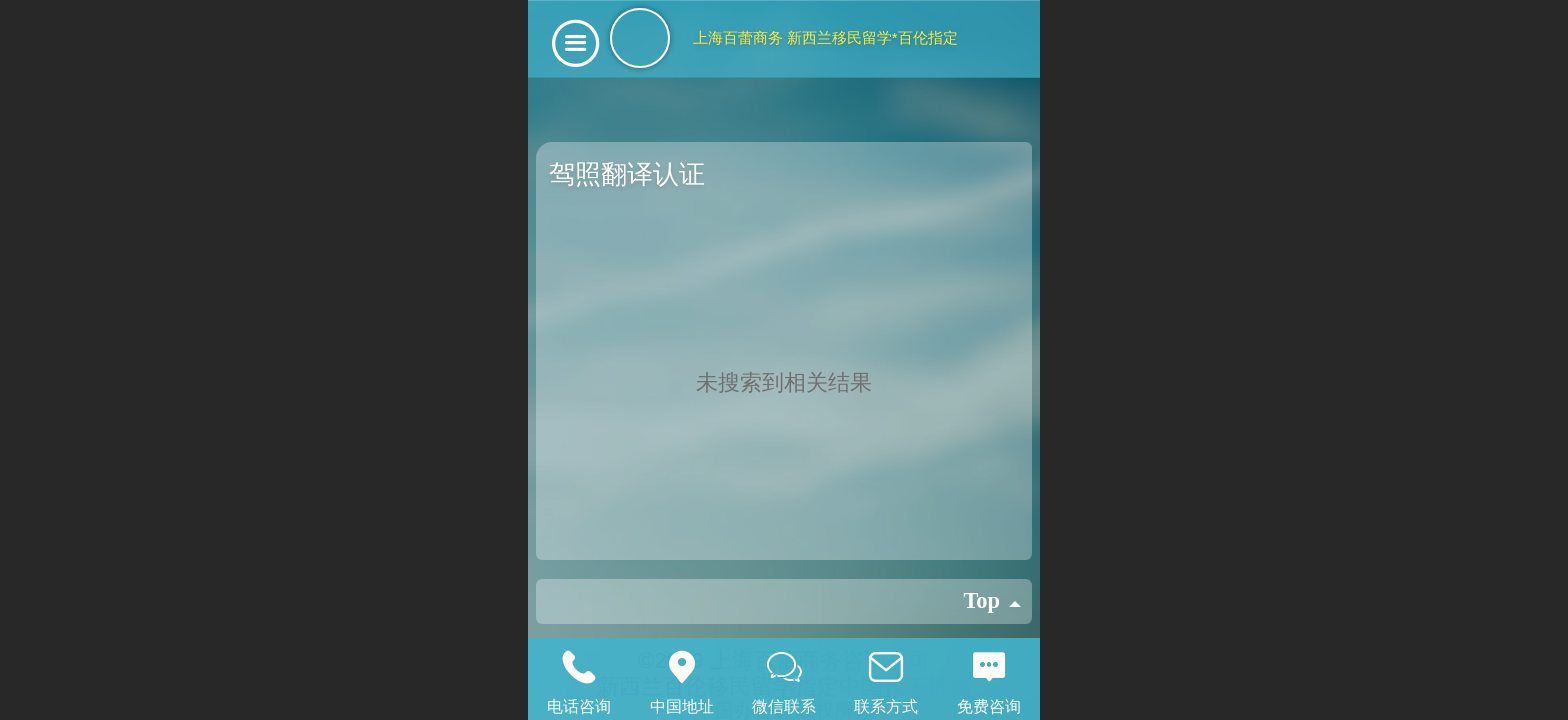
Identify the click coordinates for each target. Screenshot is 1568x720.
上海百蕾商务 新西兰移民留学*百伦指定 (825, 37)
